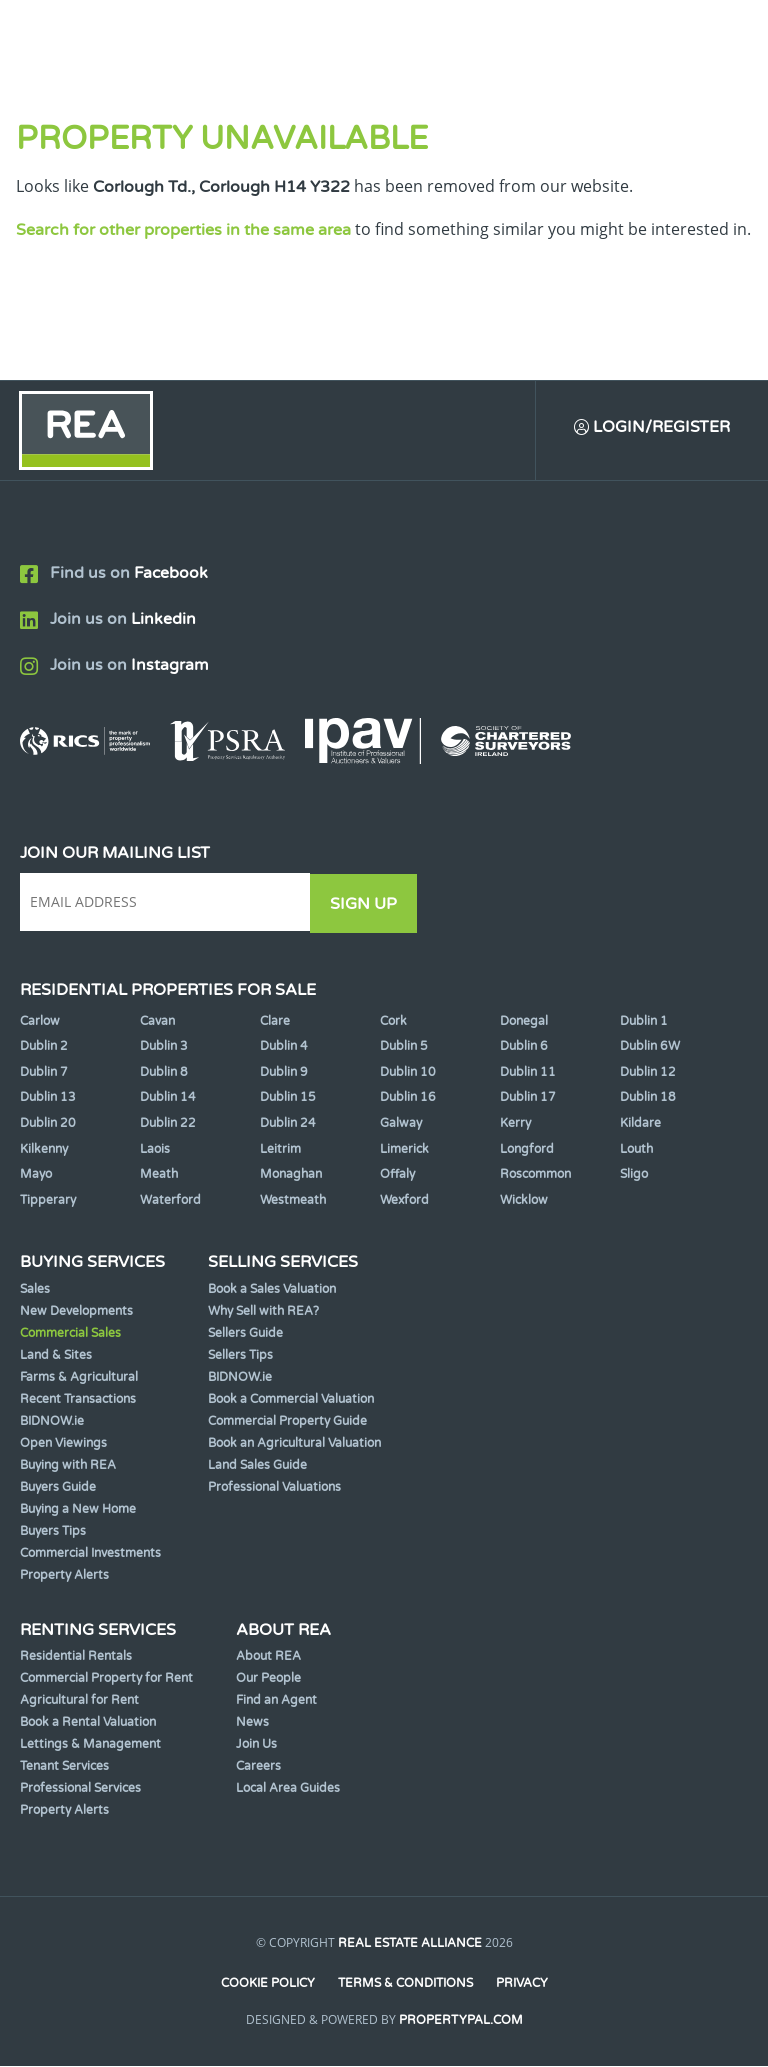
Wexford (404, 1200)
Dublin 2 (44, 1046)
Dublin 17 (528, 1098)
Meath (159, 1174)
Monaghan (291, 1174)
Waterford (170, 1200)
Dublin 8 (164, 1072)
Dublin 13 (48, 1098)
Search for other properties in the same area (183, 230)
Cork (393, 1021)
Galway (401, 1123)
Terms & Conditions (405, 1983)
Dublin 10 (408, 1072)
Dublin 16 (408, 1098)
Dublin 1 (644, 1021)
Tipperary (48, 1200)
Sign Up (368, 904)
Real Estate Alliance (410, 1943)
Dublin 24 (288, 1123)
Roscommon (535, 1174)
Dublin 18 (648, 1098)
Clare (275, 1021)
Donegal (524, 1021)
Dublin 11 (528, 1072)
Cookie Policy (267, 1983)
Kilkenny (44, 1149)
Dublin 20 (48, 1123)
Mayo (36, 1174)
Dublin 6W (650, 1046)
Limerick (404, 1149)
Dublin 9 (284, 1072)
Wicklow (524, 1200)
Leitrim (280, 1149)
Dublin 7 (44, 1072)
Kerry (515, 1123)
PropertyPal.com (461, 2021)
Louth (636, 1149)
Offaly (397, 1174)
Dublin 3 (164, 1046)
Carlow (40, 1021)
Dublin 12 (648, 1072)
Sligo (634, 1174)
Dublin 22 (168, 1123)
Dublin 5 (404, 1046)
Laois (155, 1149)
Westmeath (293, 1200)
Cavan (157, 1021)
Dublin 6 (524, 1046)
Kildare (640, 1123)
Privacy (523, 1983)
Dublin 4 (284, 1046)
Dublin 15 (288, 1098)
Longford (527, 1149)
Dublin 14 (168, 1098)
